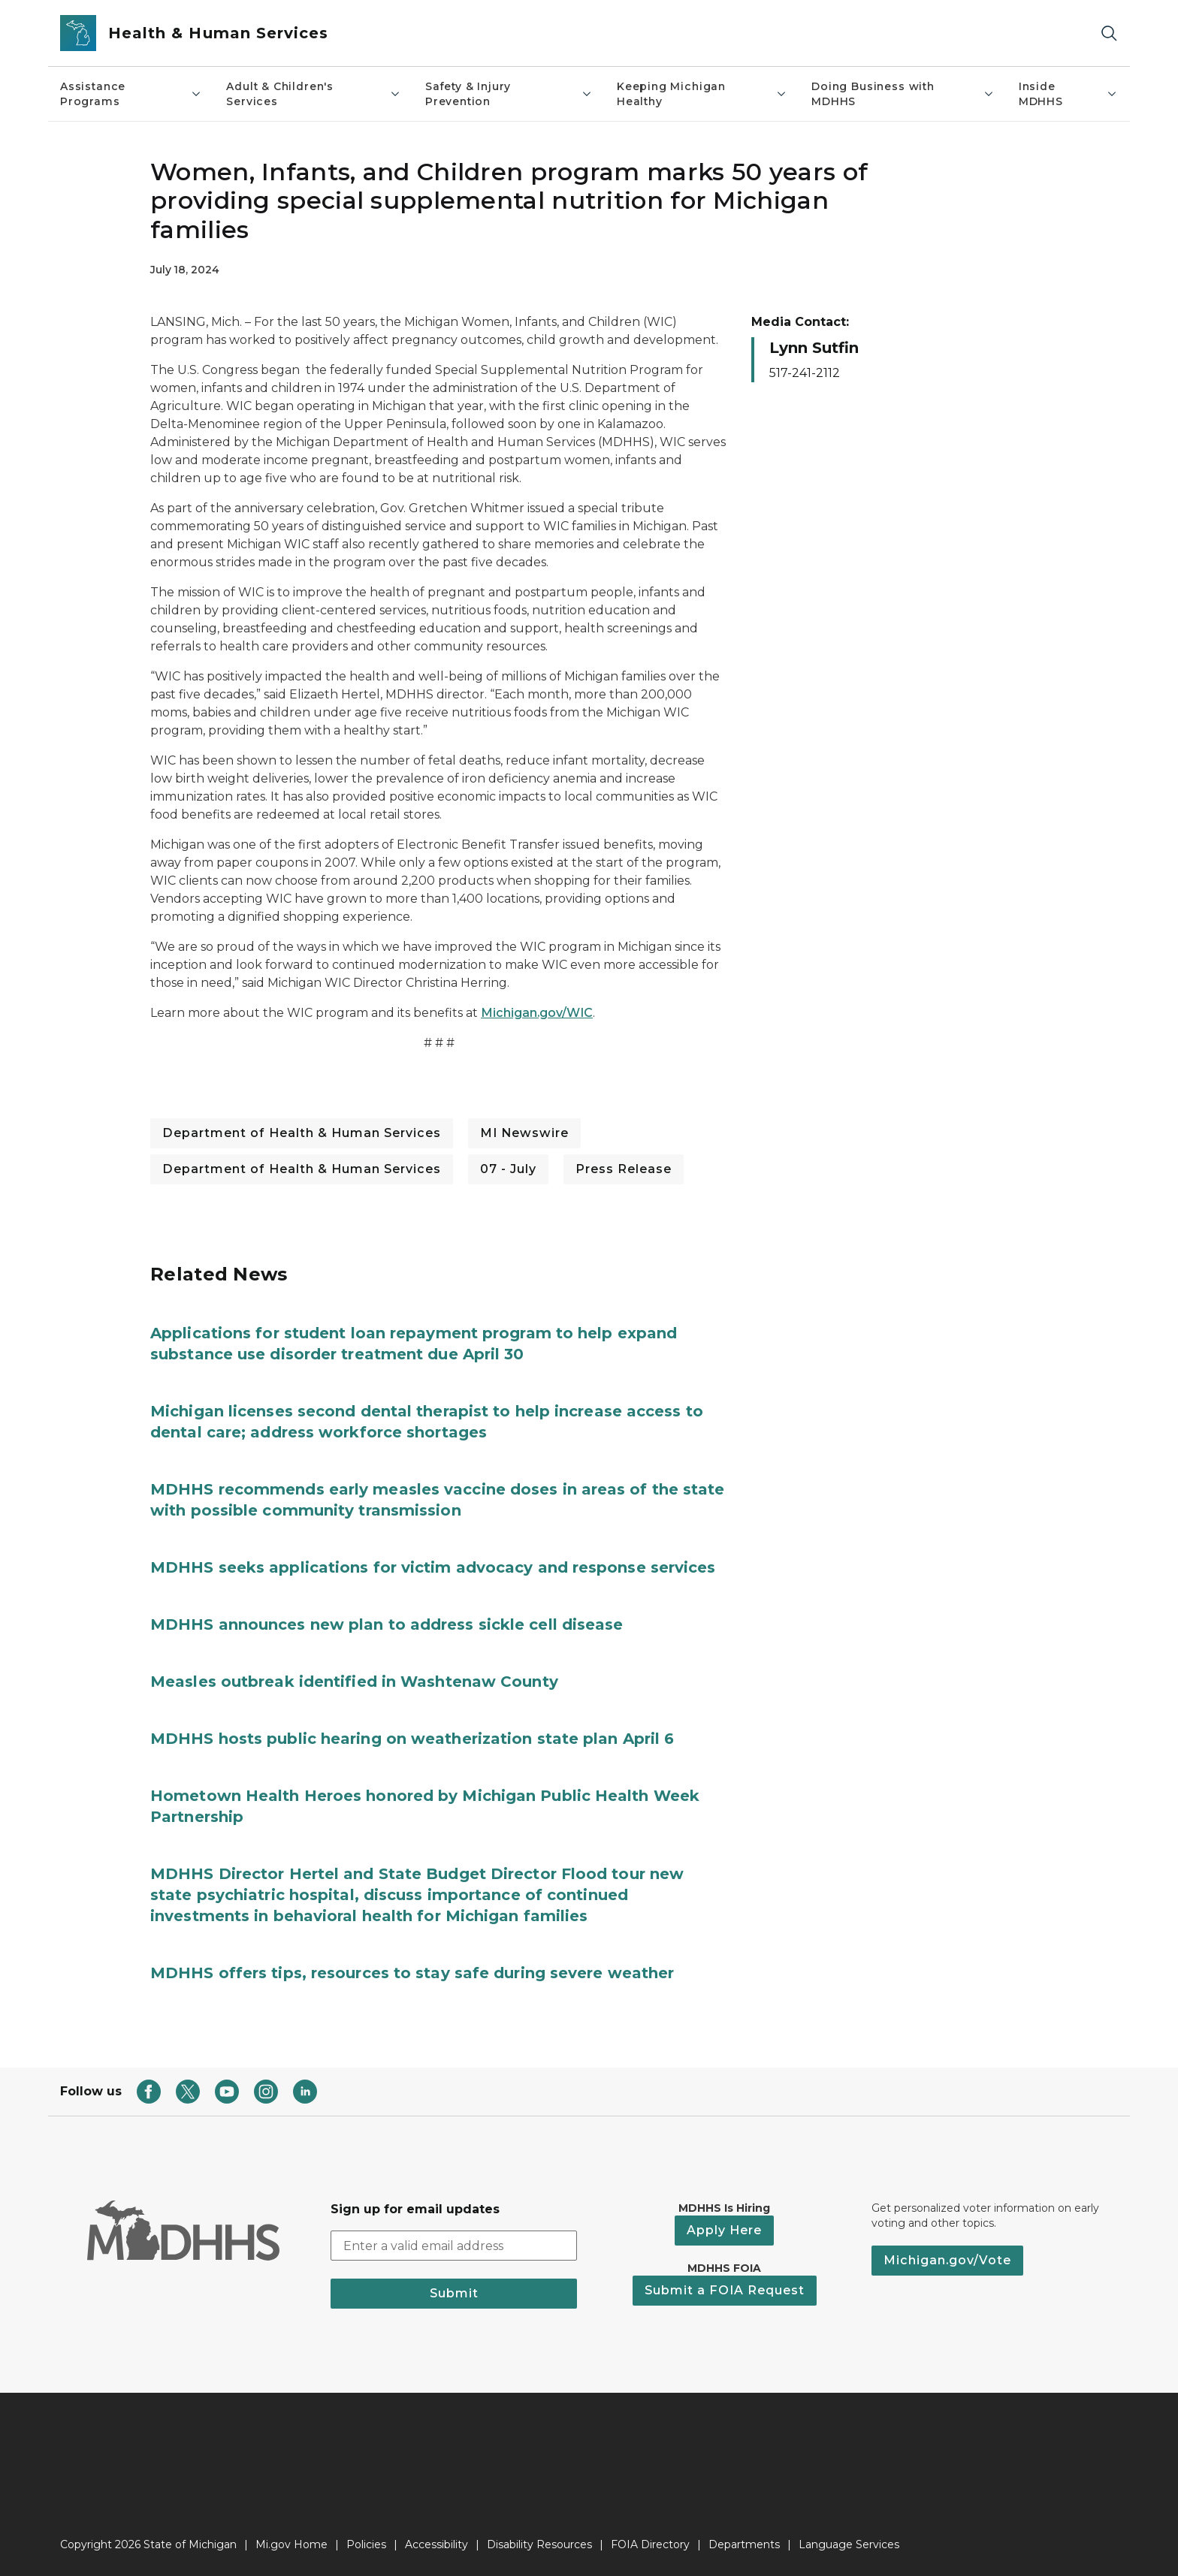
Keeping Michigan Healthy (702, 94)
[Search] (1109, 33)
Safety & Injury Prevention (509, 94)
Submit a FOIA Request (725, 2290)
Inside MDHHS (1068, 94)
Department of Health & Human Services (301, 1133)
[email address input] (454, 2246)
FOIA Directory (650, 2544)
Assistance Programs (131, 94)
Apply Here (724, 2230)
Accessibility (436, 2544)
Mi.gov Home (291, 2544)
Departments (744, 2544)
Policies (366, 2544)
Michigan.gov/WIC (537, 1013)
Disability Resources (539, 2544)
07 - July (508, 1169)
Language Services (849, 2544)
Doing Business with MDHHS (903, 94)
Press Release (623, 1169)
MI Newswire (524, 1133)
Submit (454, 2293)
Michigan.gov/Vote (947, 2260)
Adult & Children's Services (313, 94)
